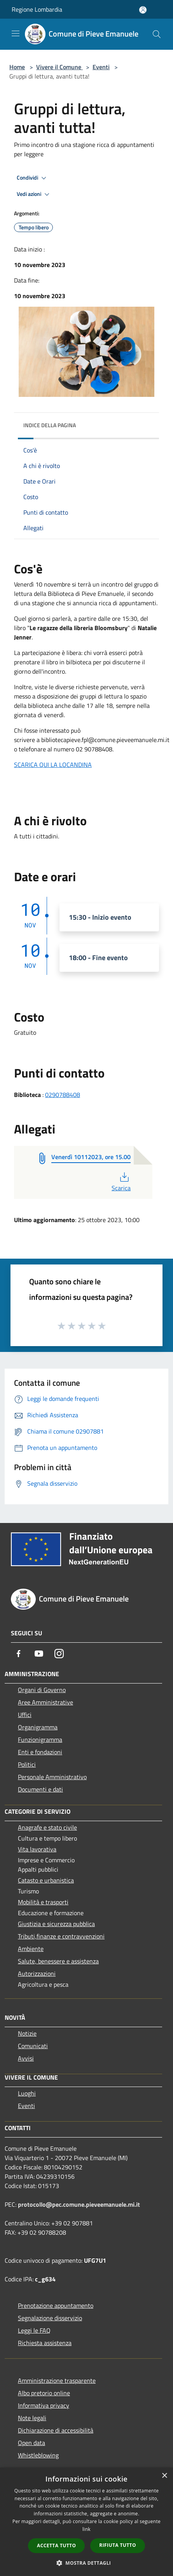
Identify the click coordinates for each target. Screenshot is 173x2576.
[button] (86, 2563)
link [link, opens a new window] (86, 2529)
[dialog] (86, 2522)
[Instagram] (59, 1653)
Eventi (101, 67)
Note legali (32, 2417)
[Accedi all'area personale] (142, 10)
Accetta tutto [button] (56, 2545)
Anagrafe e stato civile (47, 1827)
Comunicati (33, 2045)
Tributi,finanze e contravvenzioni (61, 1936)
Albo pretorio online (44, 2393)
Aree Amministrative (45, 1702)
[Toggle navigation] (15, 33)
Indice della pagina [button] (49, 425)
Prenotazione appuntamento (55, 2305)
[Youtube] (39, 1653)
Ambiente (31, 1948)
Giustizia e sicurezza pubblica (56, 1923)
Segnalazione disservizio (50, 2318)
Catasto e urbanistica (46, 1880)
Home (17, 67)
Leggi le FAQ (34, 2330)
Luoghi (27, 2093)
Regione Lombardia (37, 9)
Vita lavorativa (37, 1849)
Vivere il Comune (59, 67)
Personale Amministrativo (52, 1776)
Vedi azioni (34, 194)
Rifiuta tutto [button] (117, 2545)
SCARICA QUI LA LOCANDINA (53, 764)
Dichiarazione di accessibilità (55, 2430)
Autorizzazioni (37, 1973)
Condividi (33, 178)
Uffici (24, 1714)
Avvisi (26, 2058)
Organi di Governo (42, 1689)
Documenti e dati (40, 1789)
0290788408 (62, 1094)
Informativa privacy (43, 2405)
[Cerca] (156, 34)
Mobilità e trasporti (43, 1902)
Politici (27, 1764)
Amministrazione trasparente (57, 2380)
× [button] (164, 2476)
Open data (31, 2442)
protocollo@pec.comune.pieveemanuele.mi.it (79, 2204)
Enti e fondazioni (40, 1752)
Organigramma (38, 1727)
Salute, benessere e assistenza (58, 1961)
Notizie (27, 2033)
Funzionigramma (40, 1739)
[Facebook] (18, 1653)
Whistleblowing (38, 2455)
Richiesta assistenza (45, 2342)
